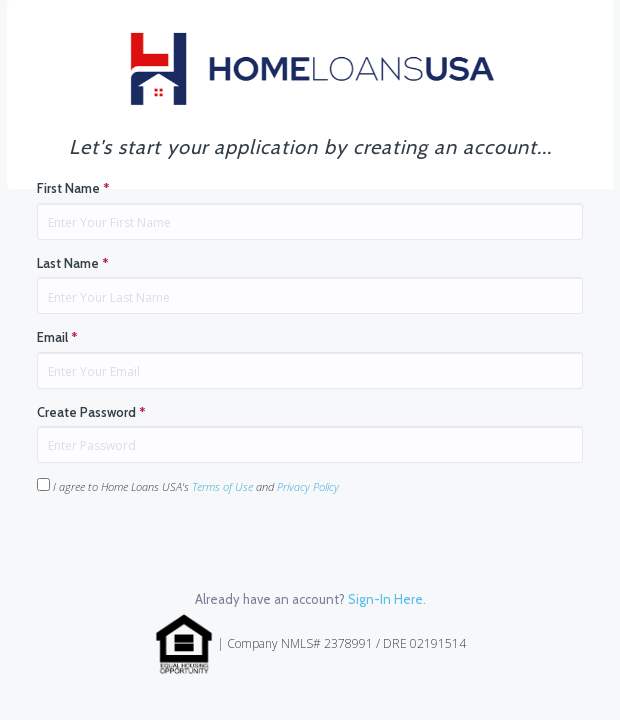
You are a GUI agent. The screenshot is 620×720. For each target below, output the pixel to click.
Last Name (73, 263)
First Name (73, 188)
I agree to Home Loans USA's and (188, 486)
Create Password (91, 412)
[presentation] (189, 550)
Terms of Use (222, 486)
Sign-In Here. (387, 599)
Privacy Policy (308, 486)
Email (57, 337)
